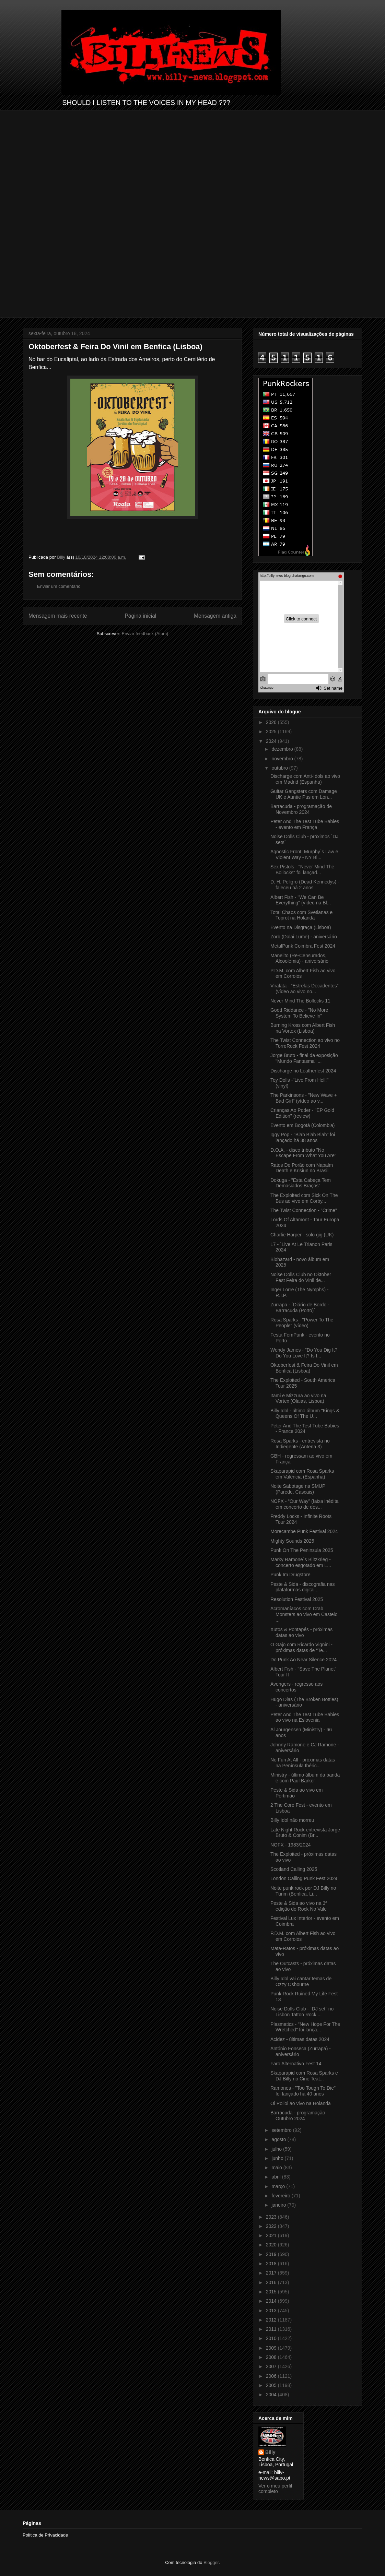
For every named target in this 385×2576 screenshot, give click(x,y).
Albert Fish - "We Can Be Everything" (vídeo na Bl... (300, 900)
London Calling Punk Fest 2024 (303, 1878)
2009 (272, 2348)
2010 (272, 2338)
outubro (280, 768)
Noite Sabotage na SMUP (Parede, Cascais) (297, 1489)
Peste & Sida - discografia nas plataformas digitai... (302, 1587)
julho (277, 2149)
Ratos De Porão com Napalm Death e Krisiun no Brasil (301, 1168)
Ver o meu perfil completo (275, 2488)
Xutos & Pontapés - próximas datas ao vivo (301, 1632)
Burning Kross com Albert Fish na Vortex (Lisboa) (302, 1028)
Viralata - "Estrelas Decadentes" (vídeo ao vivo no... (304, 988)
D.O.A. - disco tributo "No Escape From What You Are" (303, 1153)
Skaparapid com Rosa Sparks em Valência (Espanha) (302, 1474)
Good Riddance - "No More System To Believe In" (299, 1013)
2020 (272, 2244)
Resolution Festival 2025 (296, 1599)
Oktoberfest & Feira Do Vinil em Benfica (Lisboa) (304, 1368)
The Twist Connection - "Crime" (303, 1210)
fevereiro (281, 2195)
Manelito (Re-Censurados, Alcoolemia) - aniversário (299, 958)
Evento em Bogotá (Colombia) (302, 1125)
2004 (272, 2394)
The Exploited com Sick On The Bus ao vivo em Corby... (304, 1198)
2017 (272, 2273)
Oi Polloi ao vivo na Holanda (300, 2103)
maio (277, 2167)
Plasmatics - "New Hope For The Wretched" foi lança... (305, 2027)
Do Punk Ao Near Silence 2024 (303, 1659)
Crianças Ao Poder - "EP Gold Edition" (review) (302, 1113)
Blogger (211, 2562)
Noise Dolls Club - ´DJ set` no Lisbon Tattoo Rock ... (302, 2011)
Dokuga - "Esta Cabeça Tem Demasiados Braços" (300, 1183)
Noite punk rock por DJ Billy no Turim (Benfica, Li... (303, 1891)
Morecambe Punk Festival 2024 (304, 1531)
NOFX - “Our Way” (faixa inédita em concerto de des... (304, 1504)
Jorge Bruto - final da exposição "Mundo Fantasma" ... (304, 1058)
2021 (272, 2235)
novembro (282, 758)
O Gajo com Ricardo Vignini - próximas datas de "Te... (301, 1647)
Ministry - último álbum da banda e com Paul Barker (305, 1777)
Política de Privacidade (45, 2535)
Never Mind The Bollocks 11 (300, 1001)
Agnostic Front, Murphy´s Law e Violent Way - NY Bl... (304, 854)
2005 (272, 2385)
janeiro (279, 2205)
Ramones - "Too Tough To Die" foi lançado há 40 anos (303, 2091)
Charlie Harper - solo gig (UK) (302, 1234)
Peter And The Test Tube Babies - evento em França (304, 824)
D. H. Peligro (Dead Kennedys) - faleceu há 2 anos (304, 884)
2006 (272, 2376)
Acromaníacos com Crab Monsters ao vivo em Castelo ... (304, 1614)
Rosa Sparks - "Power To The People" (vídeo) (301, 1322)
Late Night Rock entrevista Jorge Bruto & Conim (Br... (305, 1832)
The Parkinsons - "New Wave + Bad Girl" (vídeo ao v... (303, 1098)
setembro (282, 2130)
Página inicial (140, 616)
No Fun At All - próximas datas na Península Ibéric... (302, 1762)
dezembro (282, 749)
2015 (272, 2291)
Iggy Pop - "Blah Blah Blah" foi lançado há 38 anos (302, 1137)
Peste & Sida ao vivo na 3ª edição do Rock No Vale (298, 1906)
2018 (272, 2263)
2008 (272, 2357)
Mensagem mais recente (57, 616)
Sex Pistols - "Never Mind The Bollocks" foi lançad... (302, 869)
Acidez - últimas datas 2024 (299, 2039)
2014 (272, 2301)
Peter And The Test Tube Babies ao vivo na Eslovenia (304, 1717)
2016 (272, 2282)
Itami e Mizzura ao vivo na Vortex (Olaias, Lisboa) (298, 1398)
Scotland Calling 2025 (293, 1869)
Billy (270, 2452)
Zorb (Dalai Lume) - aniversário (303, 936)
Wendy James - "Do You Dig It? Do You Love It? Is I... (303, 1352)
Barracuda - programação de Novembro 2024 (301, 809)
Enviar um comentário (58, 586)
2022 (272, 2226)
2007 (272, 2366)
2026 (272, 722)
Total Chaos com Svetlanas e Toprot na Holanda (301, 915)
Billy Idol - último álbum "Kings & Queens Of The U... (304, 1413)
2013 (272, 2310)
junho (277, 2158)
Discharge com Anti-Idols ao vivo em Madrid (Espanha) (305, 779)
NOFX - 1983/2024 (290, 1845)
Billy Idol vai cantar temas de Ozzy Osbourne (300, 1981)
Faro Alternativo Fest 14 (296, 2063)
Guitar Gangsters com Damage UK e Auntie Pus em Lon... (303, 794)
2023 (272, 2217)
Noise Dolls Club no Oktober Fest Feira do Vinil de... (300, 1277)
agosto (279, 2139)
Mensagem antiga (215, 616)
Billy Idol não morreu (292, 1820)
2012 (272, 2320)
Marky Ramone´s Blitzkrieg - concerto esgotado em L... (300, 1562)
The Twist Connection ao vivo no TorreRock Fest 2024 (305, 1043)
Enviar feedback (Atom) (145, 633)
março (278, 2186)
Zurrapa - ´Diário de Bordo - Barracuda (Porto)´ (299, 1307)
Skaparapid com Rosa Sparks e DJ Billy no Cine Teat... (304, 2075)
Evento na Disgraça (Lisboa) (300, 927)
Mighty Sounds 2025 (292, 1541)
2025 (272, 731)
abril (276, 2177)
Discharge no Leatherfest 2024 (303, 1070)
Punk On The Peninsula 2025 (301, 1550)
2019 (272, 2254)
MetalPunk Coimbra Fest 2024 (302, 946)
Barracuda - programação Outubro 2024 (297, 2115)
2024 (272, 741)
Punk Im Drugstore (290, 1574)
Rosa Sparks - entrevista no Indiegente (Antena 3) (300, 1443)
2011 (272, 2329)
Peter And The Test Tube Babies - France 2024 (304, 1428)
